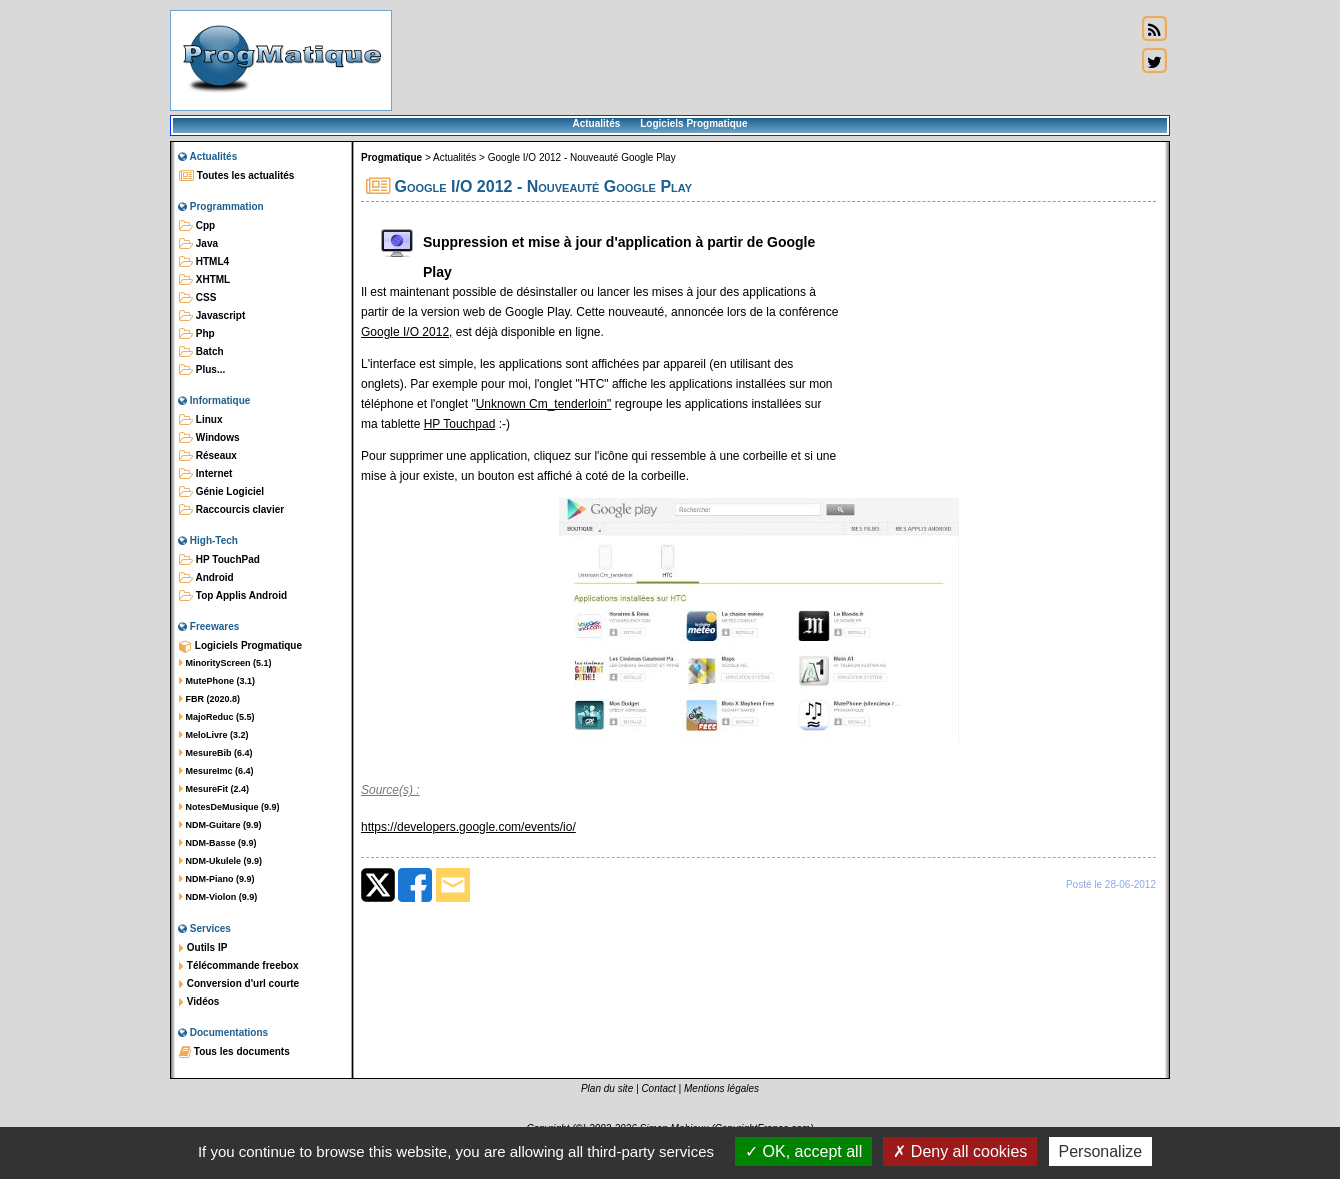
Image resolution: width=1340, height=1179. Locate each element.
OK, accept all (803, 1151)
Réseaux (208, 456)
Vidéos (199, 1002)
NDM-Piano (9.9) (217, 879)
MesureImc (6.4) (216, 771)
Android (206, 578)
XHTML (204, 280)
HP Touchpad (460, 424)
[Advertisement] (764, 60)
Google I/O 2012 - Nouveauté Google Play (582, 157)
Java (198, 244)
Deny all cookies (960, 1151)
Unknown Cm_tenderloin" (544, 404)
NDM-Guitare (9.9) (220, 825)
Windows (209, 438)
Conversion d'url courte (239, 984)
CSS (197, 298)
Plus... (202, 370)
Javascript (212, 316)
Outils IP (203, 948)
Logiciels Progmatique (693, 123)
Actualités (596, 123)
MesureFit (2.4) (214, 789)
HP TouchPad (219, 560)
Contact (658, 1088)
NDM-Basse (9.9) (218, 843)
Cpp (197, 226)
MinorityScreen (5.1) (225, 663)
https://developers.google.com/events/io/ (468, 827)
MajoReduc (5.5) (217, 717)
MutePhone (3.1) (217, 681)
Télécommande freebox (238, 966)
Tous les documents (234, 1052)
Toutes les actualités (236, 176)
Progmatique (391, 157)
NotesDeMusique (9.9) (229, 807)
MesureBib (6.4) (216, 753)
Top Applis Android (233, 596)
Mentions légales (721, 1088)
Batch (201, 352)
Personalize (1101, 1151)
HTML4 (204, 262)
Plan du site (607, 1088)
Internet (205, 474)
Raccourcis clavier (231, 510)
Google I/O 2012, (406, 332)
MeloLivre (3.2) (214, 735)
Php (197, 334)
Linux (200, 420)
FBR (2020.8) (209, 699)
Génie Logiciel (221, 492)
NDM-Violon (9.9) (218, 897)
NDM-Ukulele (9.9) (220, 861)
